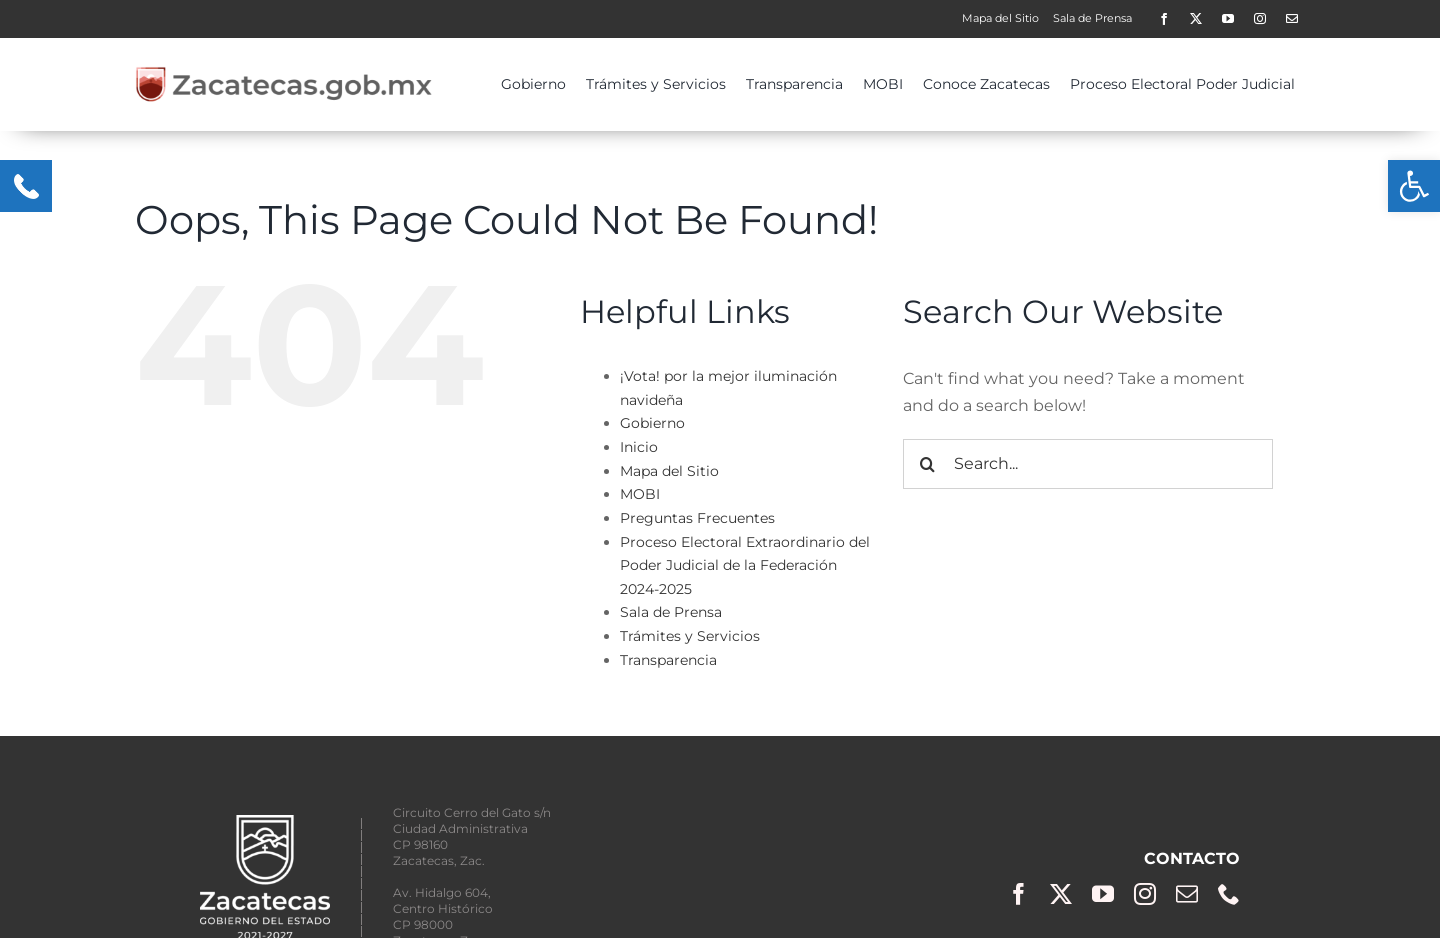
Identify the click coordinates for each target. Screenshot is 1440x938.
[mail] (1187, 894)
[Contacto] (1292, 19)
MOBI (640, 494)
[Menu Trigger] (26, 186)
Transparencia (668, 660)
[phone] (1229, 894)
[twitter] (1196, 19)
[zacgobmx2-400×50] (285, 73)
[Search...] (1088, 464)
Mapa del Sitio (669, 471)
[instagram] (1260, 19)
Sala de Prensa (671, 612)
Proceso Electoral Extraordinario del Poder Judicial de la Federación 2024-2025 (745, 565)
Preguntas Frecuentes (697, 518)
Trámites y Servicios (690, 636)
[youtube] (1228, 19)
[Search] (928, 464)
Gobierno (652, 423)
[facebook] (1164, 19)
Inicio (639, 447)
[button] (1414, 186)
